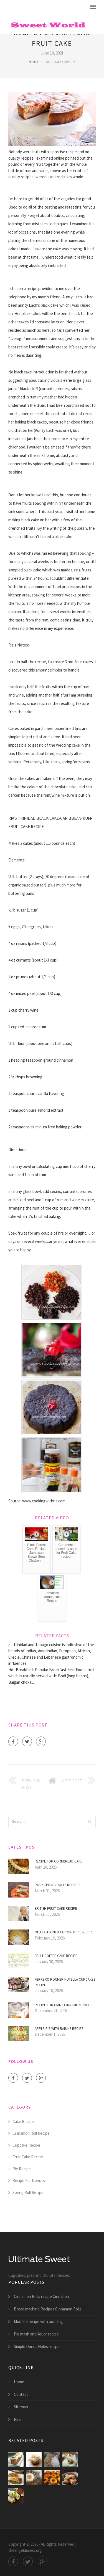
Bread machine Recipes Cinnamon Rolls (48, 2309)
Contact (21, 2394)
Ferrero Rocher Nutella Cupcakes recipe (65, 1982)
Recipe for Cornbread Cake (58, 1861)
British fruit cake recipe (56, 1908)
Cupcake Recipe (26, 2145)
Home (34, 62)
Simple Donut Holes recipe (37, 2346)
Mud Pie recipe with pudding (38, 2321)
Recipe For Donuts (28, 2180)
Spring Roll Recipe (28, 2192)
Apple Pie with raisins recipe (59, 2028)
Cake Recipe (23, 2121)
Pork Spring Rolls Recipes (57, 1885)
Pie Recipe (21, 2168)
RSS (17, 2419)
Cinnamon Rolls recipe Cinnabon (41, 2296)
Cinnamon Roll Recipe (31, 2133)
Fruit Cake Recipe (59, 62)
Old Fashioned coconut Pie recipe (64, 1932)
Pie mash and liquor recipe (36, 2334)
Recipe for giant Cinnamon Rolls (63, 2005)
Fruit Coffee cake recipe (56, 1955)
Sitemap (21, 2406)
